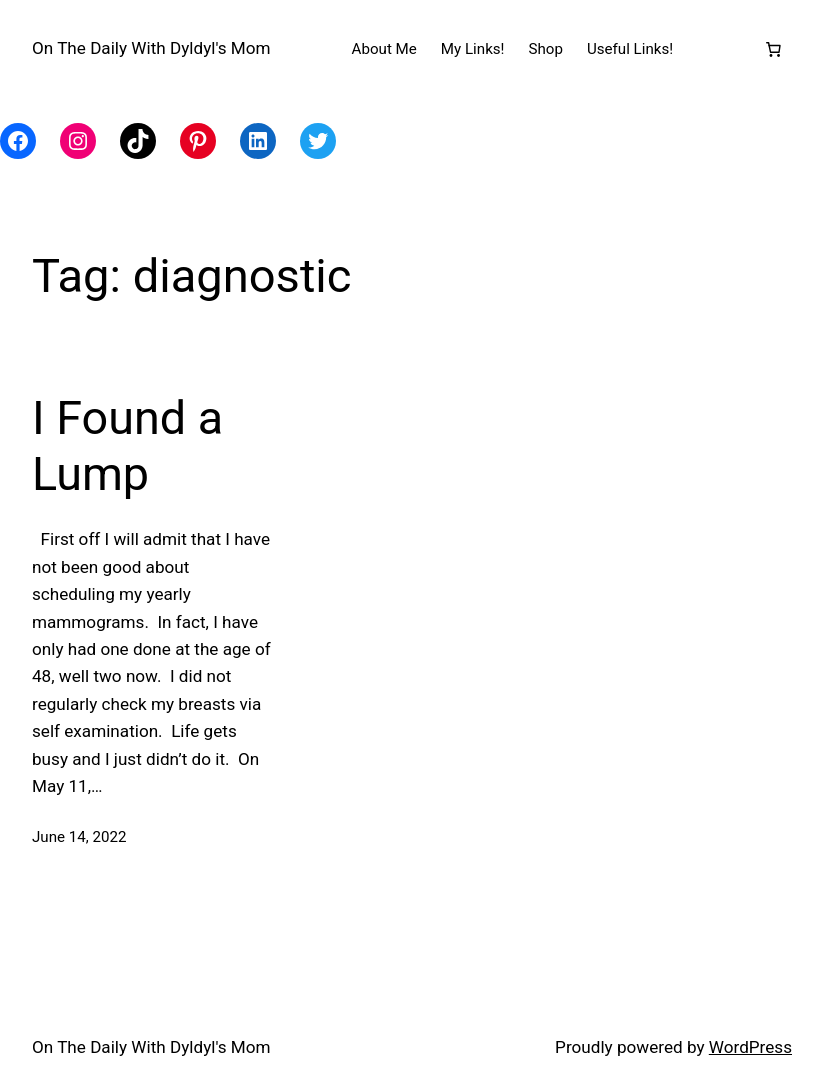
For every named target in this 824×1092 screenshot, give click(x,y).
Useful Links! (630, 49)
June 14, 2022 (79, 837)
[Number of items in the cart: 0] (773, 49)
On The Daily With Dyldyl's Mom (151, 48)
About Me (384, 49)
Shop (546, 49)
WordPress (750, 1047)
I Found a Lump (127, 446)
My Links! (473, 49)
